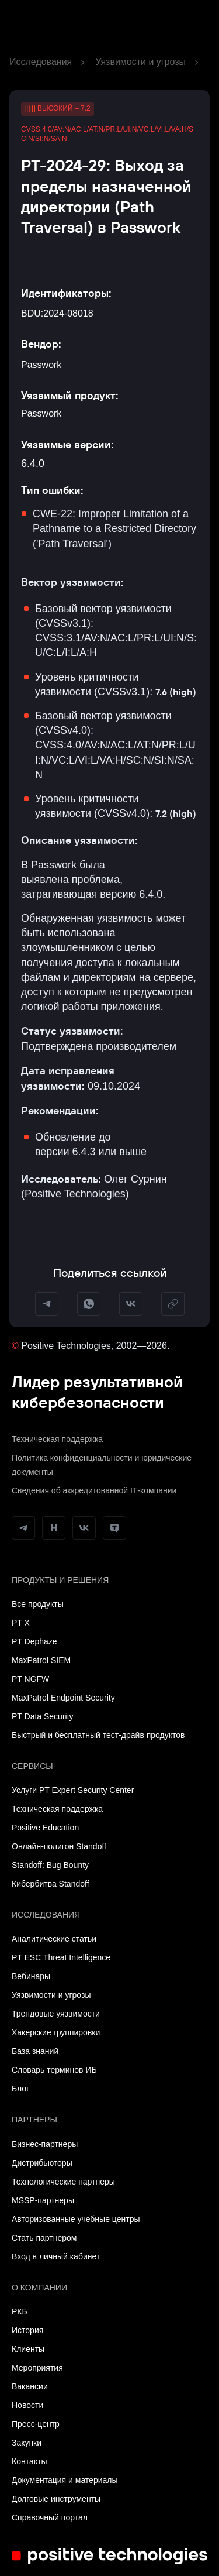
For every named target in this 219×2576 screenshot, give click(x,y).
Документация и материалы (65, 2480)
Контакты (29, 2461)
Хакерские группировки (56, 2032)
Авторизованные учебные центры (76, 2219)
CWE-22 (52, 514)
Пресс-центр (36, 2424)
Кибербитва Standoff (50, 1883)
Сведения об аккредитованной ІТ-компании (94, 1490)
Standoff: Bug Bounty (50, 1865)
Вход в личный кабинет (56, 2256)
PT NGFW (30, 1679)
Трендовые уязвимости (56, 2013)
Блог (20, 2088)
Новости (27, 2405)
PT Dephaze (34, 1641)
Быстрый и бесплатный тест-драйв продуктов (98, 1735)
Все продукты (38, 1604)
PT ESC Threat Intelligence (61, 1957)
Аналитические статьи (54, 1938)
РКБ (19, 2311)
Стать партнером (44, 2237)
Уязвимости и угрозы (140, 62)
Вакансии (30, 2386)
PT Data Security (43, 1716)
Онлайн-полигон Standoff (59, 1846)
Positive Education (45, 1827)
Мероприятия (37, 2367)
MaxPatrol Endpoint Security (63, 1697)
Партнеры (34, 2119)
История (27, 2330)
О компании (39, 2287)
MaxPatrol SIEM (41, 1660)
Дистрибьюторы (42, 2163)
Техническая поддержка (57, 1439)
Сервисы (32, 1766)
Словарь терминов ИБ (54, 2069)
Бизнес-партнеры (45, 2144)
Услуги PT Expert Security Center (73, 1790)
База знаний (35, 2051)
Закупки (26, 2442)
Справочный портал (50, 2517)
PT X (21, 1622)
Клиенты (28, 2349)
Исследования (40, 62)
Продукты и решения (60, 1580)
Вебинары (31, 1976)
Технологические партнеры (63, 2181)
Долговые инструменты (56, 2498)
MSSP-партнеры (43, 2200)
